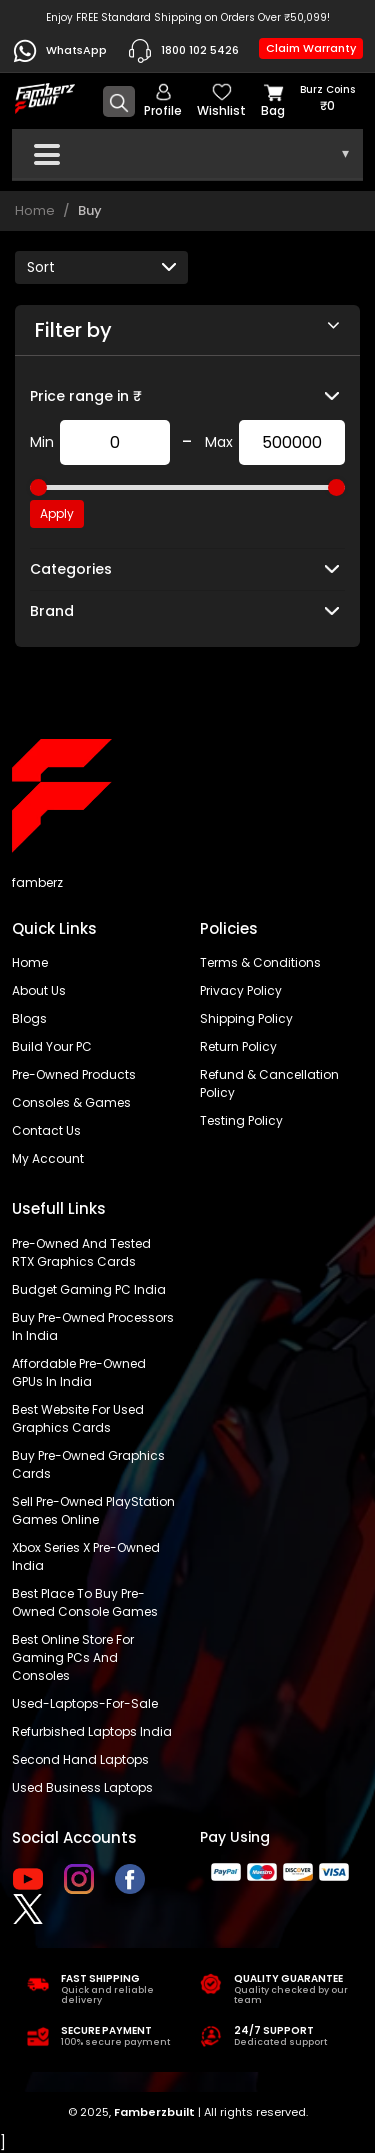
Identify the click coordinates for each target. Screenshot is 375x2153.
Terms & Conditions (260, 962)
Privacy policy (241, 990)
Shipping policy (246, 1018)
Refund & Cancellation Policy (269, 1083)
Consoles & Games (71, 1102)
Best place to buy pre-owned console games (85, 1602)
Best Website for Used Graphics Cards (78, 1418)
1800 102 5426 (183, 51)
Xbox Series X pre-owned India (86, 1556)
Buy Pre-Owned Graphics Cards (88, 1464)
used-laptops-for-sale (85, 1703)
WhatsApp (59, 51)
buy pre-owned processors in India (93, 1326)
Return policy (238, 1046)
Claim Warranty (311, 48)
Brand (52, 611)
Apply (57, 513)
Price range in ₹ (86, 396)
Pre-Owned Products (74, 1074)
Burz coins (327, 98)
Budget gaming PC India (89, 1289)
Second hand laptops (80, 1759)
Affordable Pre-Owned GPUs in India (79, 1372)
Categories (71, 569)
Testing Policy (241, 1120)
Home (35, 210)
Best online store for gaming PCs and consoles (73, 1657)
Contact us (46, 1130)
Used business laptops (82, 1787)
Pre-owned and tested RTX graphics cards (81, 1252)
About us (39, 990)
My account (48, 1158)
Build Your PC (52, 1046)
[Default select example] (101, 267)
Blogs (29, 1018)
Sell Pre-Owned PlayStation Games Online (93, 1510)
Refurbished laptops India (92, 1731)
